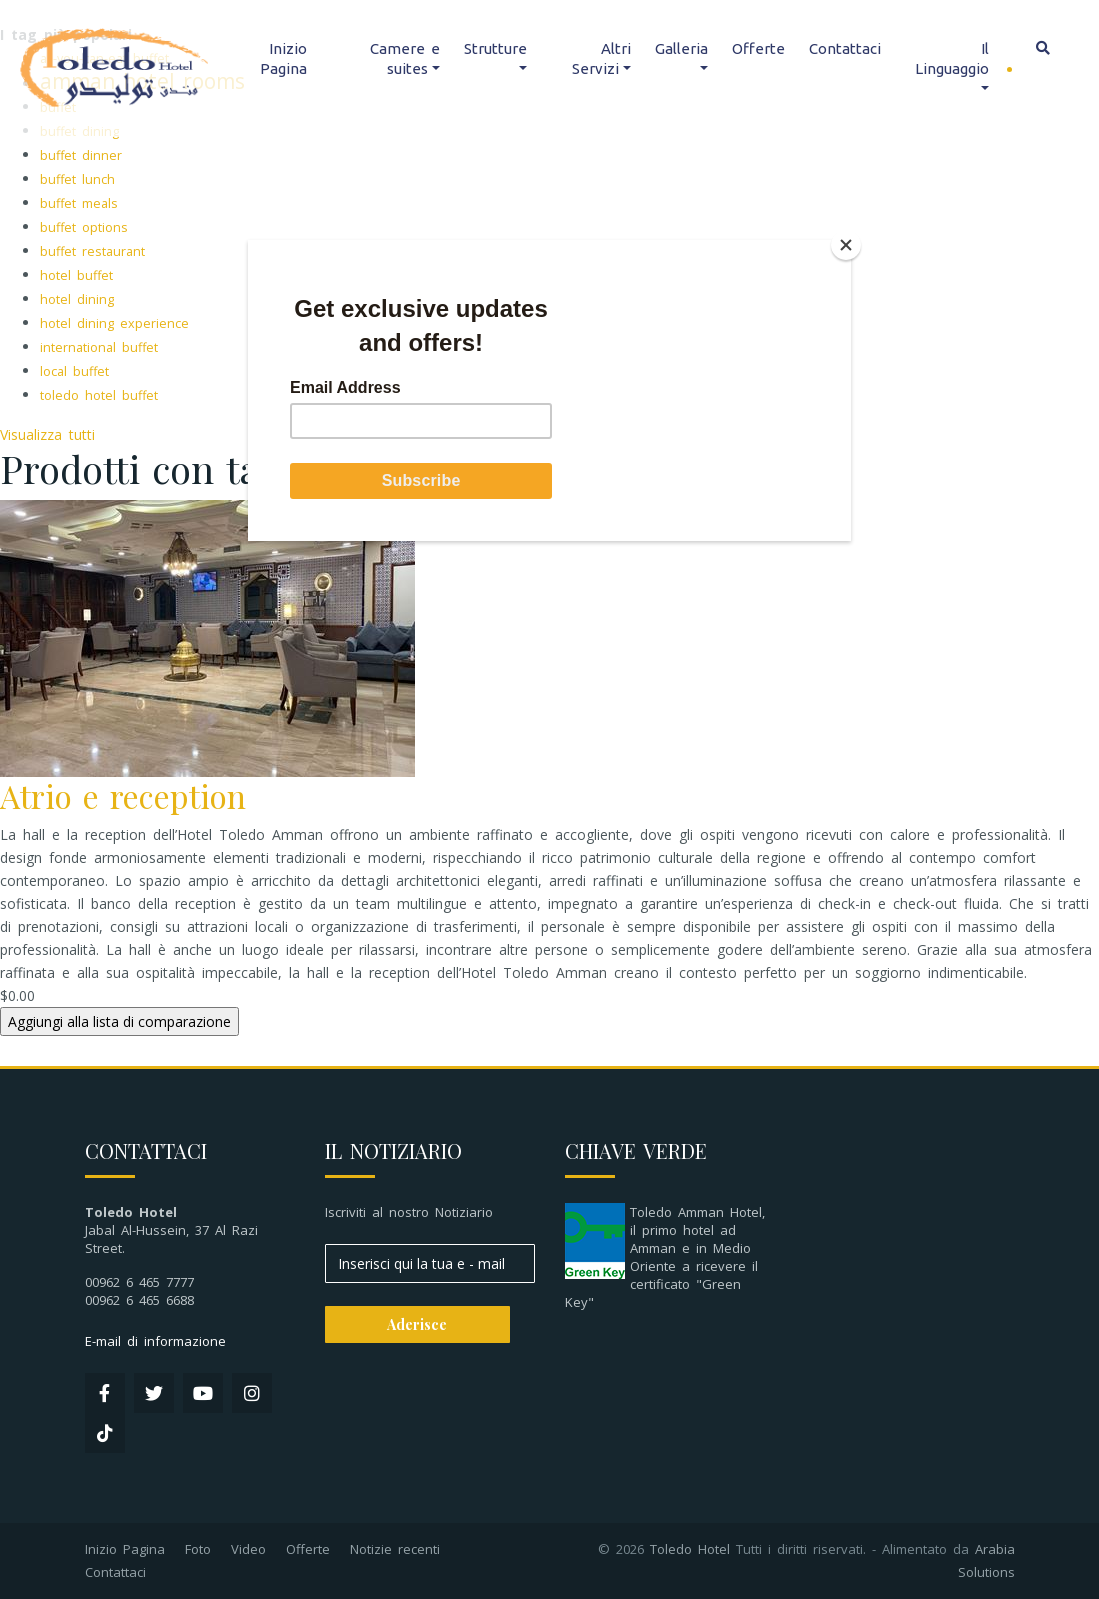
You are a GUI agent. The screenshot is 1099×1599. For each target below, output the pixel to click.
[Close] (846, 245)
